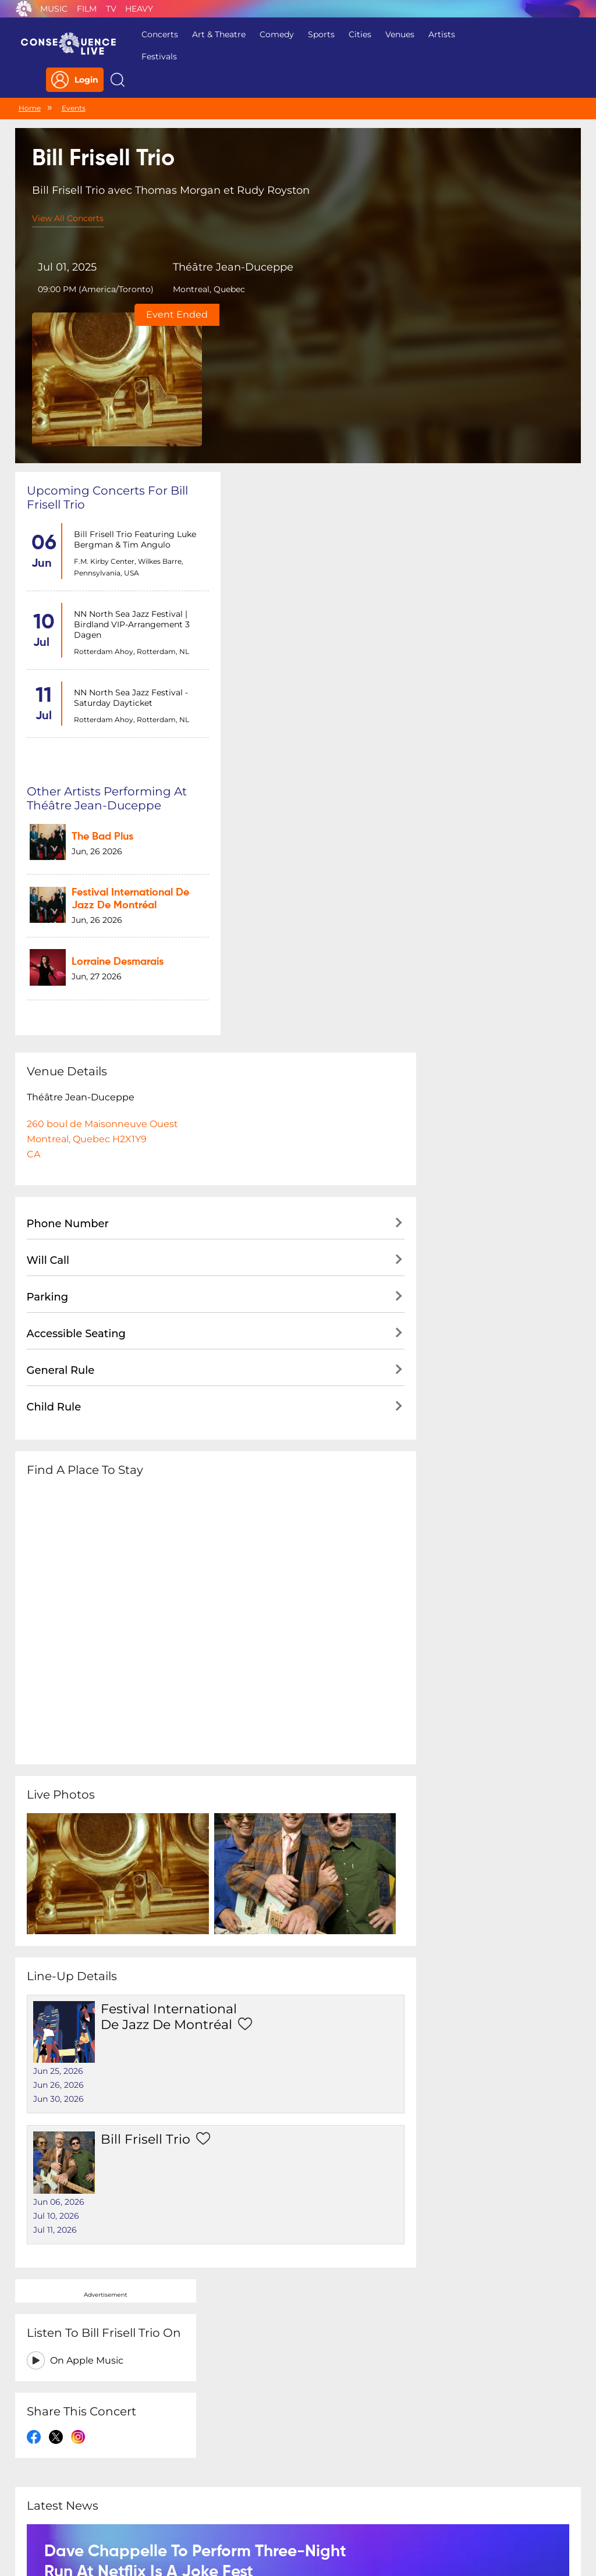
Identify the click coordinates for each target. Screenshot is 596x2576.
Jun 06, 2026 (259, 1674)
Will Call (48, 851)
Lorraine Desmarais (310, 503)
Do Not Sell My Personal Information (405, 2501)
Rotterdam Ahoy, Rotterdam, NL (129, 505)
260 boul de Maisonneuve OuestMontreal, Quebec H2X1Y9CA (102, 730)
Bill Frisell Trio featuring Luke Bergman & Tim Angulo (133, 393)
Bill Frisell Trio (132, 1676)
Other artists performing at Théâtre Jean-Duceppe (307, 351)
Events (74, 83)
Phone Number (68, 815)
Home (30, 83)
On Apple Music (487, 421)
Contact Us (293, 2501)
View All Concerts (68, 195)
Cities (353, 34)
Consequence (24, 8)
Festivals (153, 56)
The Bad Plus (294, 386)
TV (111, 8)
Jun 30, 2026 (258, 1626)
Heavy (139, 8)
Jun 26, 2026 (258, 1612)
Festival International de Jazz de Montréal (155, 1608)
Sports (314, 34)
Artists (435, 34)
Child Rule (54, 998)
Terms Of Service (222, 2501)
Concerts (153, 34)
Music (54, 8)
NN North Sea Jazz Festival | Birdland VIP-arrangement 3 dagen (129, 478)
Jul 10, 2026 (256, 1688)
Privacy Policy (144, 2501)
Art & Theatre (212, 34)
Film (87, 8)
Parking (48, 888)
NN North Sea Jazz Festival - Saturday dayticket (129, 551)
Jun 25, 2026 (258, 1598)
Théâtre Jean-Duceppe (198, 249)
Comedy (270, 34)
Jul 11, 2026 (255, 1702)
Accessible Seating (76, 925)
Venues (393, 34)
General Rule (61, 961)
